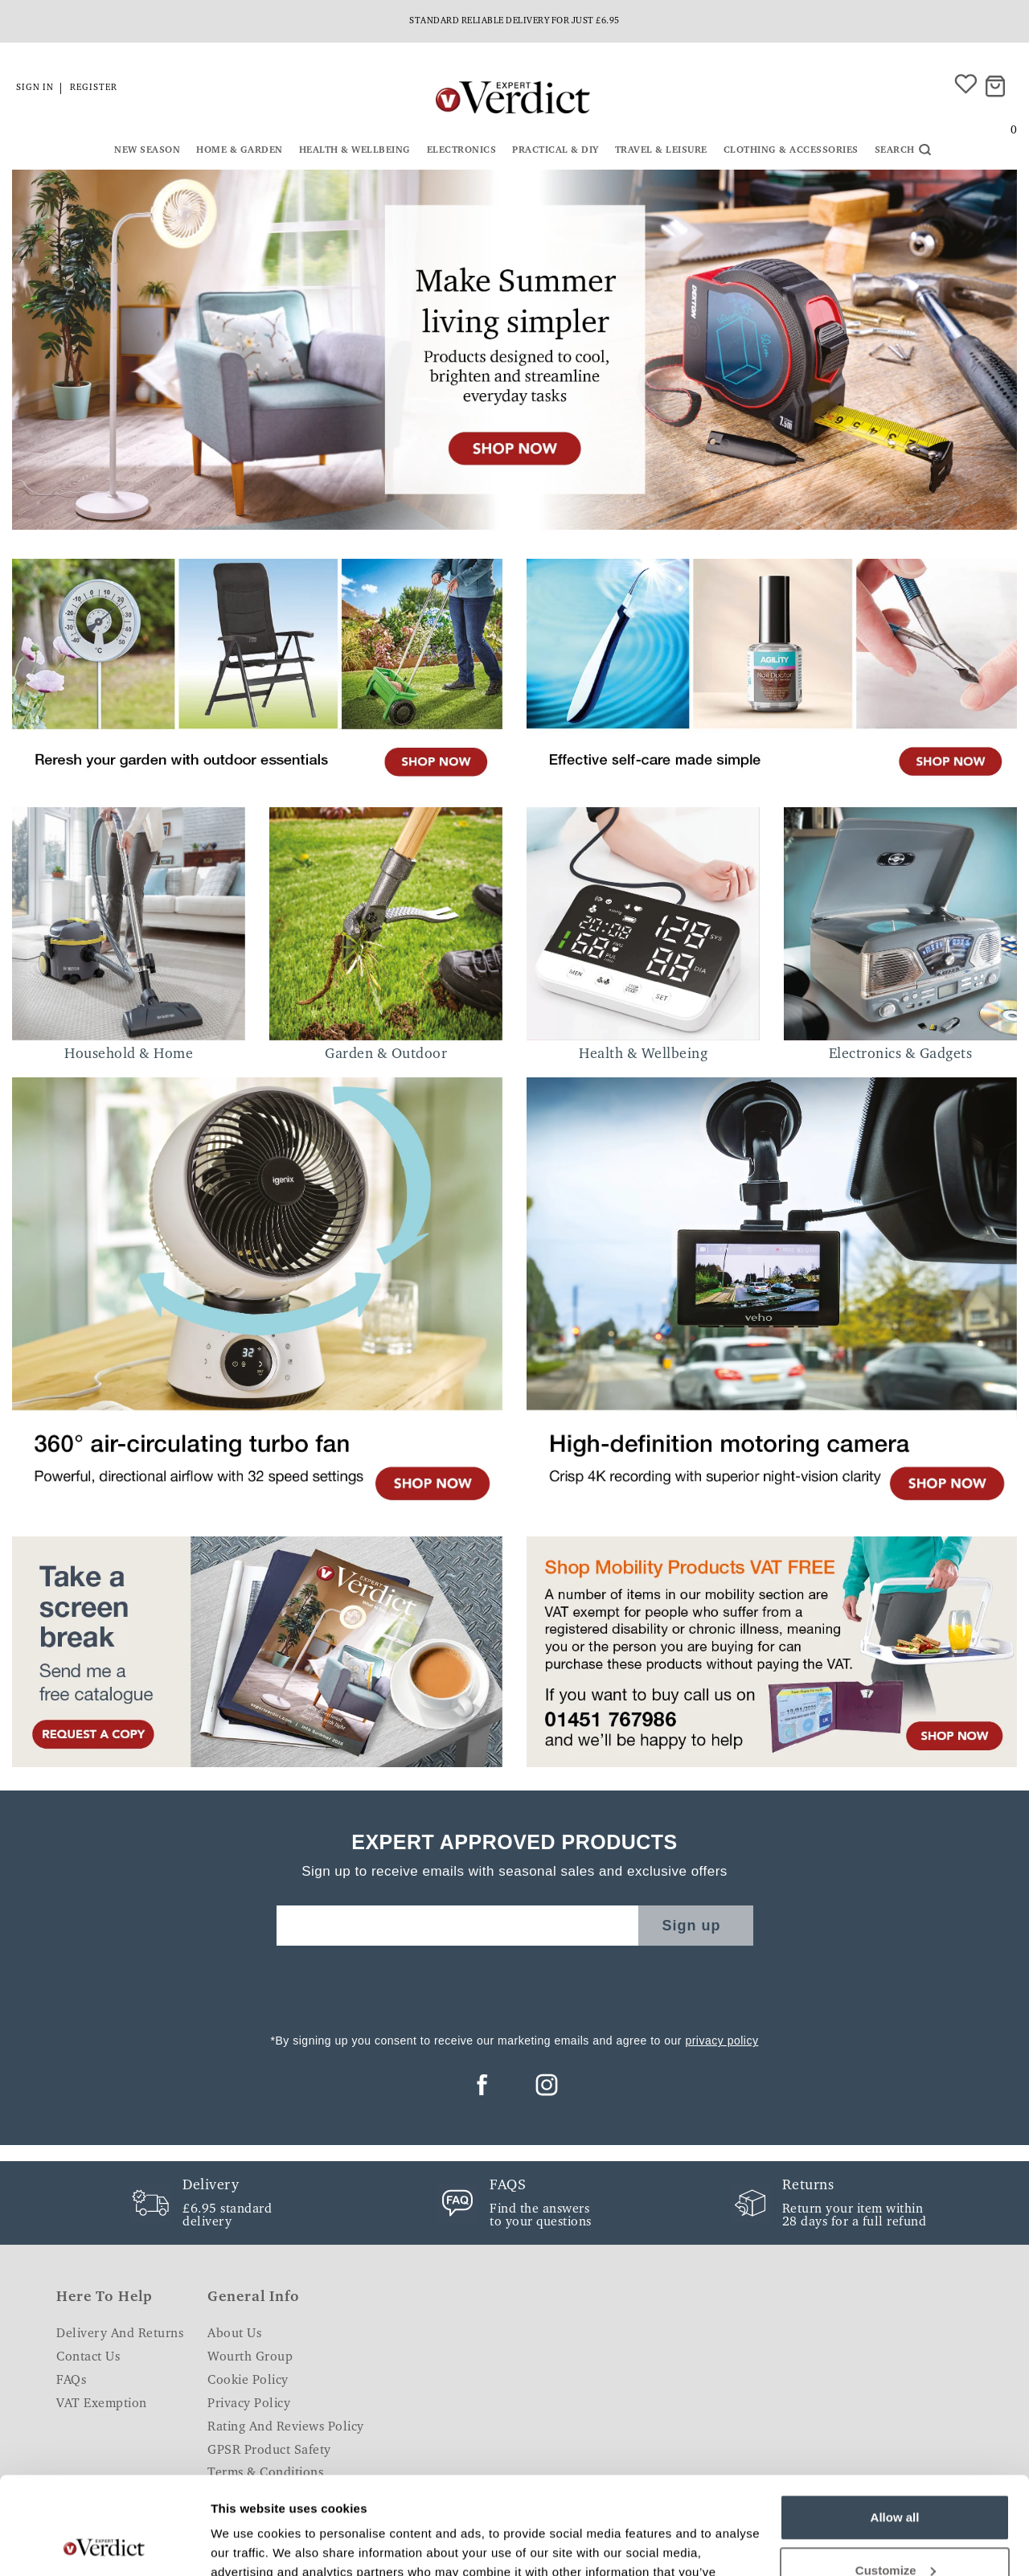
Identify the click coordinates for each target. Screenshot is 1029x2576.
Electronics (462, 150)
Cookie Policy (248, 2380)
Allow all (895, 2426)
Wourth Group (250, 2357)
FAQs (71, 2380)
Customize (895, 2478)
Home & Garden (239, 150)
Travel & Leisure (661, 150)
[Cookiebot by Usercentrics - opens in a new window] (104, 2545)
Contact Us (88, 2357)
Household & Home (128, 1055)
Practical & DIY (555, 150)
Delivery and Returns (119, 2334)
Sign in (35, 88)
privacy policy (721, 2040)
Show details (248, 2544)
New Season (147, 150)
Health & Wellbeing (355, 150)
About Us (234, 2334)
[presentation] (514, 1985)
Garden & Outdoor (386, 1055)
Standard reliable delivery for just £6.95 (514, 21)
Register (93, 88)
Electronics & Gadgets (901, 1055)
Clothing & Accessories (791, 150)
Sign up (691, 1926)
